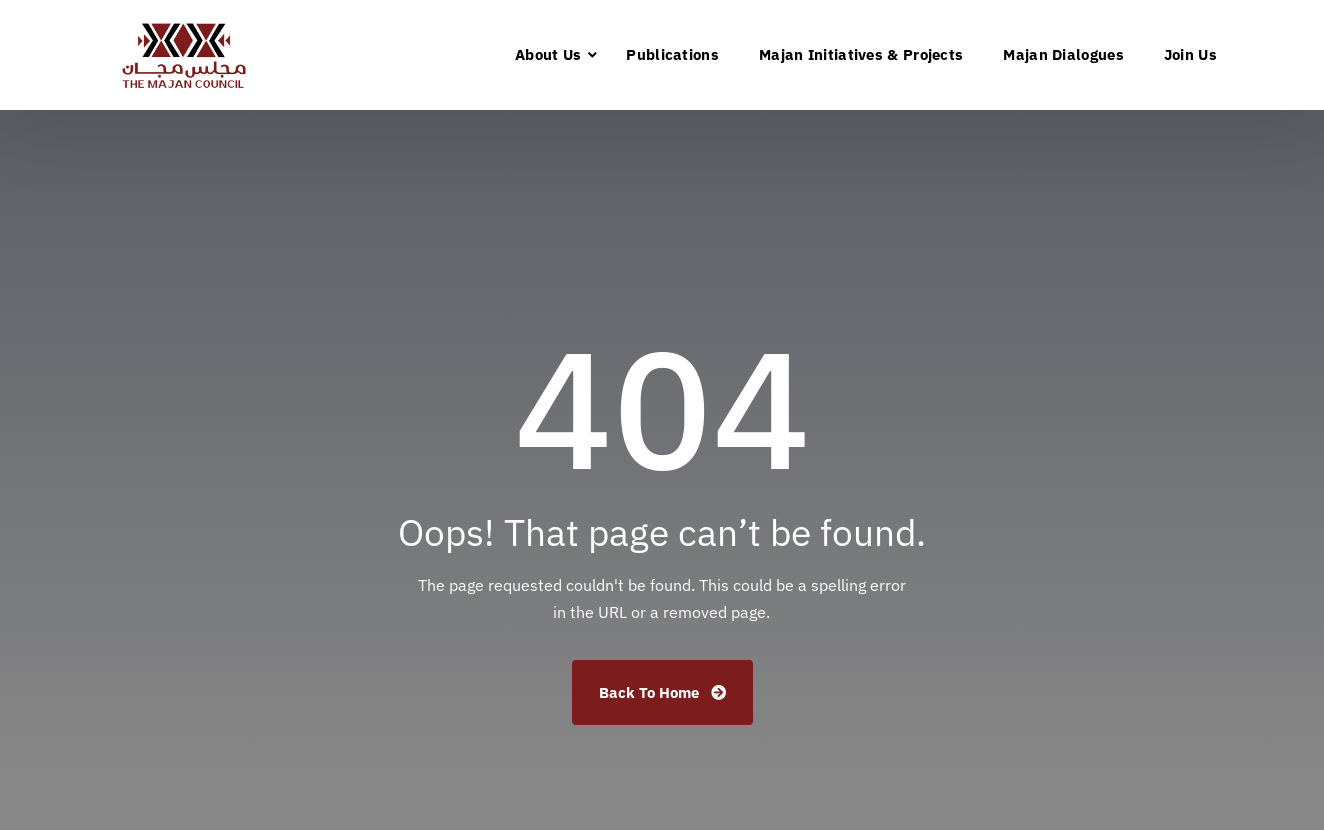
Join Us (1190, 54)
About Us (548, 54)
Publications (672, 54)
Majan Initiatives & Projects (861, 54)
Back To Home (662, 692)
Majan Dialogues (1063, 54)
